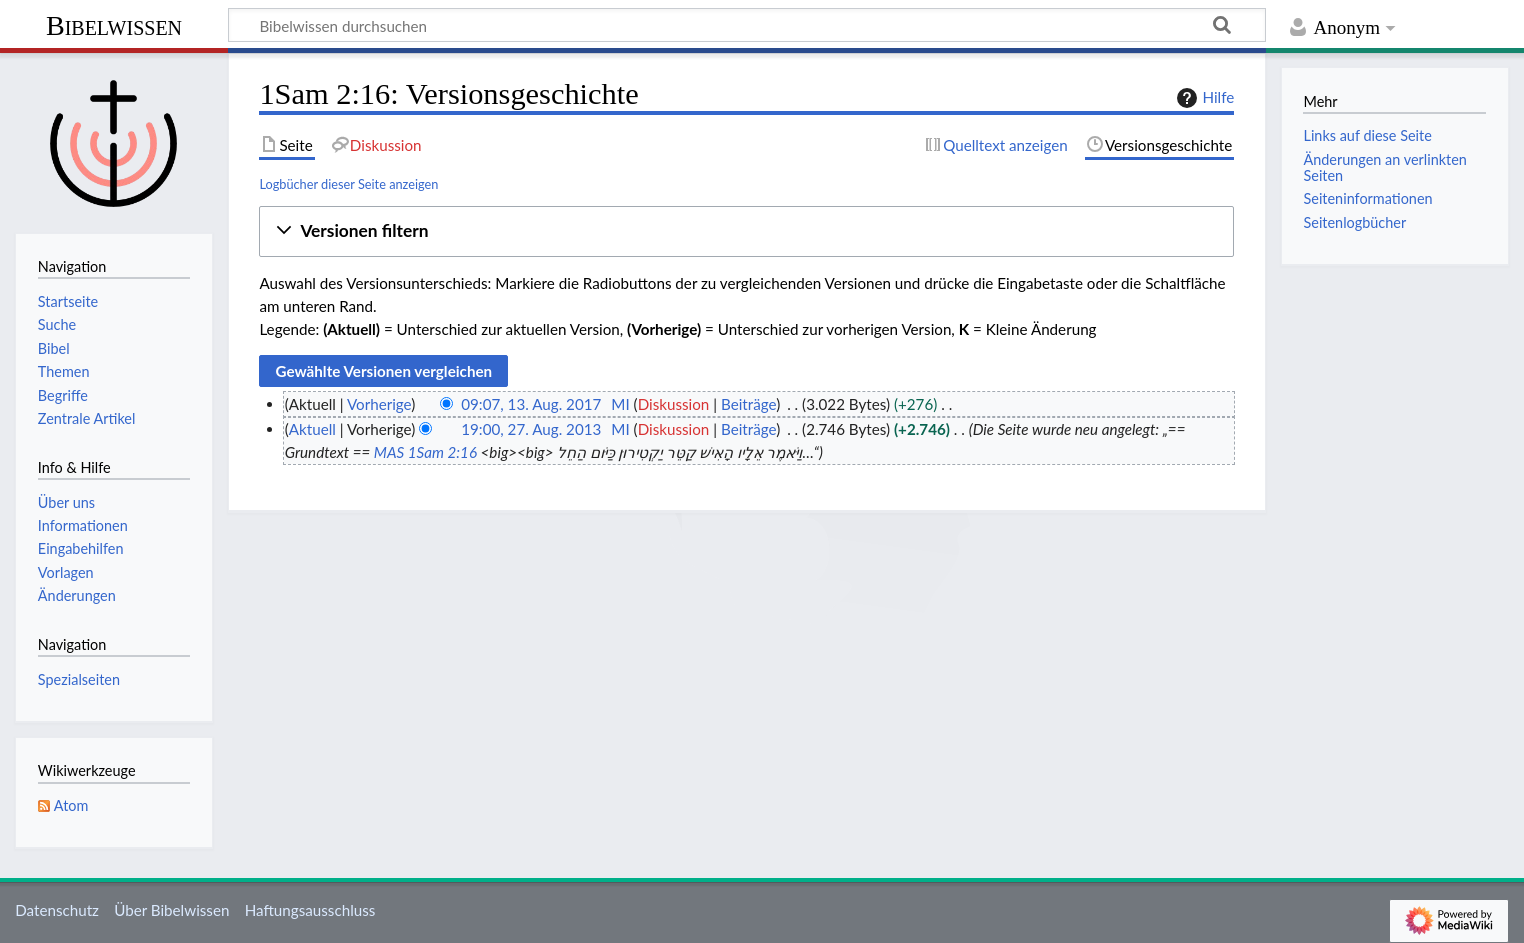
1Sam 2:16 (442, 452)
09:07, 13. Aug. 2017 (531, 404)
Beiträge (748, 404)
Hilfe (1203, 98)
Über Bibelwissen (171, 910)
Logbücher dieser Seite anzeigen (348, 184)
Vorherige (379, 404)
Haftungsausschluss (310, 910)
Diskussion (674, 404)
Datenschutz (57, 910)
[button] (746, 231)
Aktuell (312, 429)
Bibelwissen (114, 25)
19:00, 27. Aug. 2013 (531, 429)
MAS (389, 452)
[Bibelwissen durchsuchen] (747, 25)
